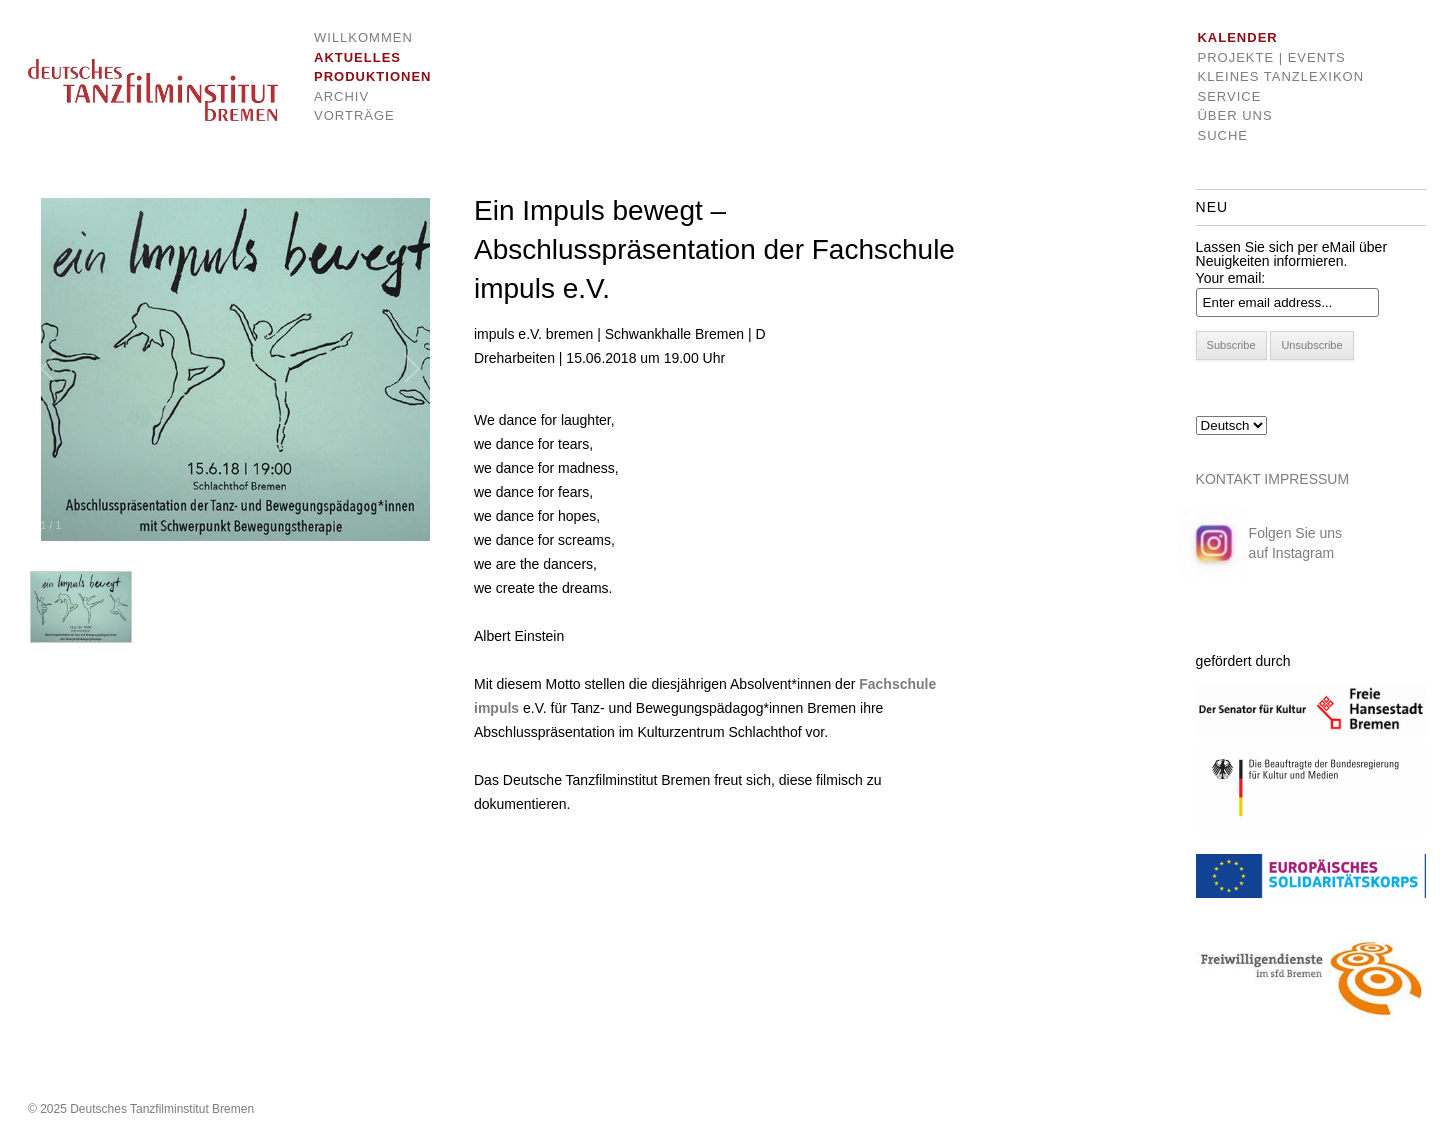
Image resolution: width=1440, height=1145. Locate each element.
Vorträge (354, 115)
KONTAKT (1228, 479)
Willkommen (357, 37)
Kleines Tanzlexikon (1280, 76)
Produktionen (357, 76)
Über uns (1234, 115)
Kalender (1237, 37)
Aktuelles (357, 57)
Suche (1222, 135)
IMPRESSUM (1306, 479)
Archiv (341, 96)
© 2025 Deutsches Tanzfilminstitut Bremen (141, 1109)
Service (1229, 96)
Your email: (1231, 278)
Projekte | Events (1271, 57)
